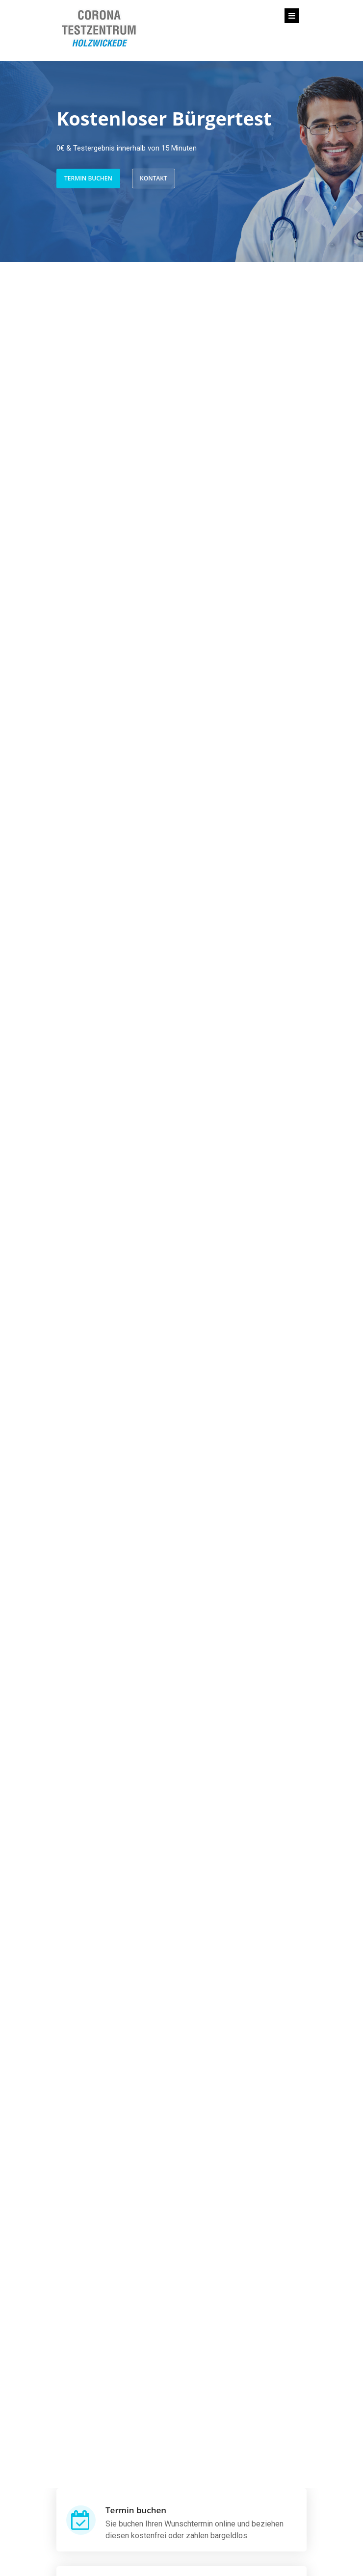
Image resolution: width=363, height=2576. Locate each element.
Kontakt (153, 178)
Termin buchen (88, 178)
